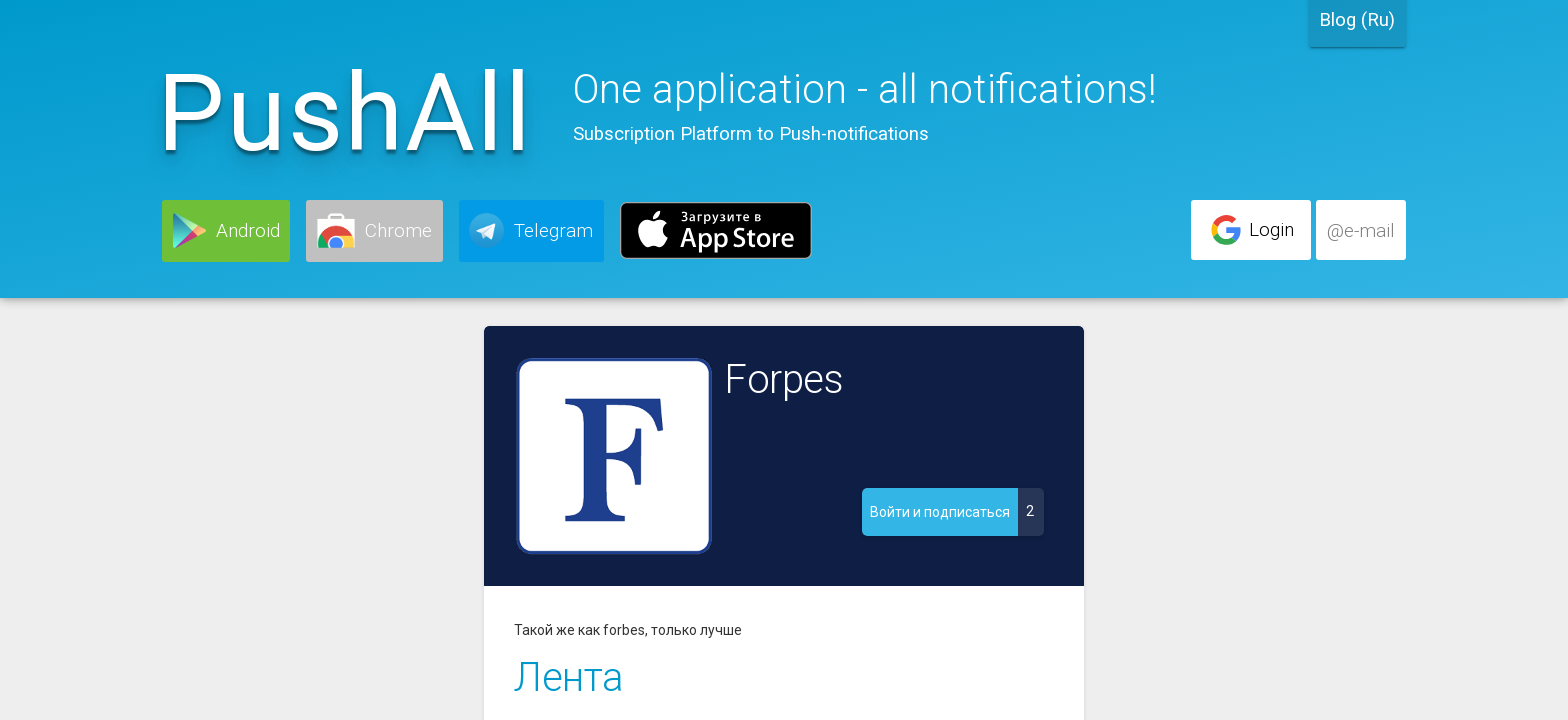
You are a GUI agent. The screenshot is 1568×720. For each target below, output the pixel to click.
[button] (226, 231)
